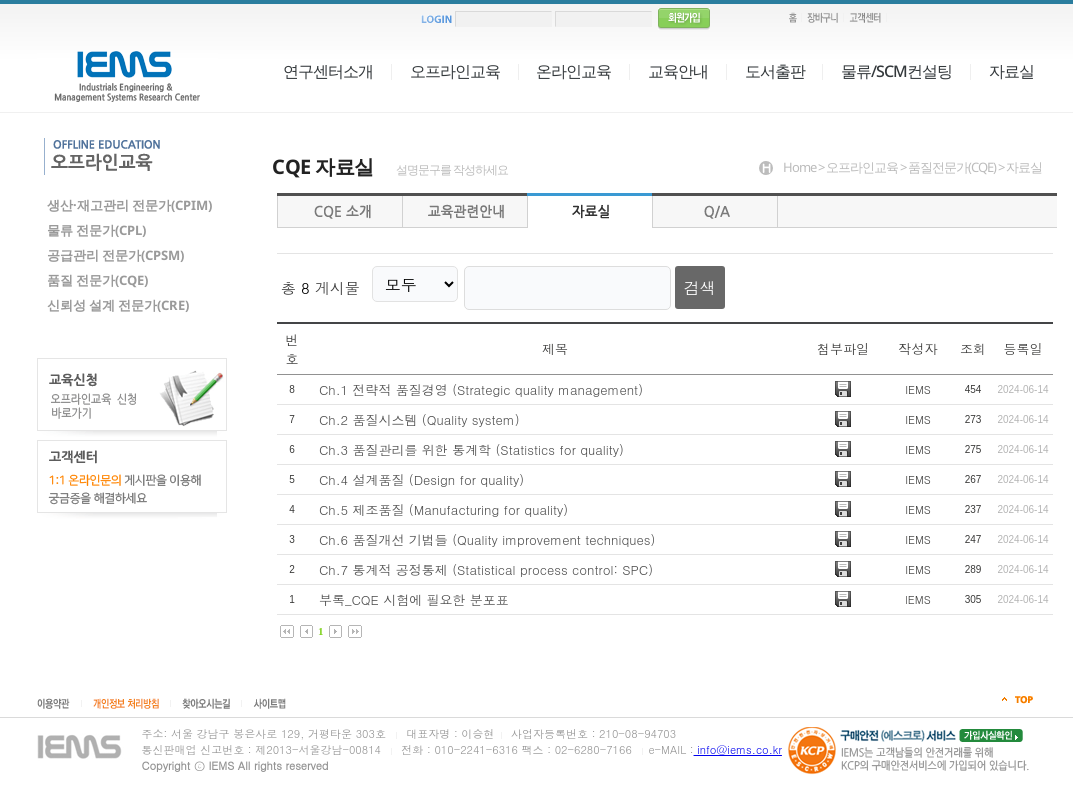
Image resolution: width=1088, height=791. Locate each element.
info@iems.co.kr (738, 749)
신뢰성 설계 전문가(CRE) (118, 305)
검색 (678, 283)
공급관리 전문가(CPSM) (115, 255)
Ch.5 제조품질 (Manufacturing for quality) (443, 501)
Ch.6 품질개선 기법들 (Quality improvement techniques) (487, 531)
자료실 (1011, 71)
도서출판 (775, 71)
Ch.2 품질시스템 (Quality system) (419, 411)
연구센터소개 (328, 71)
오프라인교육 (455, 71)
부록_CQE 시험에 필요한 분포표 (414, 591)
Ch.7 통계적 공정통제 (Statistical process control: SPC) (486, 561)
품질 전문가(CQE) (97, 280)
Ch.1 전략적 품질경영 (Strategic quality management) (481, 381)
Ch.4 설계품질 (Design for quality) (421, 471)
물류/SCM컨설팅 (896, 71)
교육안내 (678, 71)
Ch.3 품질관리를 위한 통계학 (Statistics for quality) (471, 441)
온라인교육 (573, 71)
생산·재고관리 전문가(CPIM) (129, 205)
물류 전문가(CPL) (96, 230)
